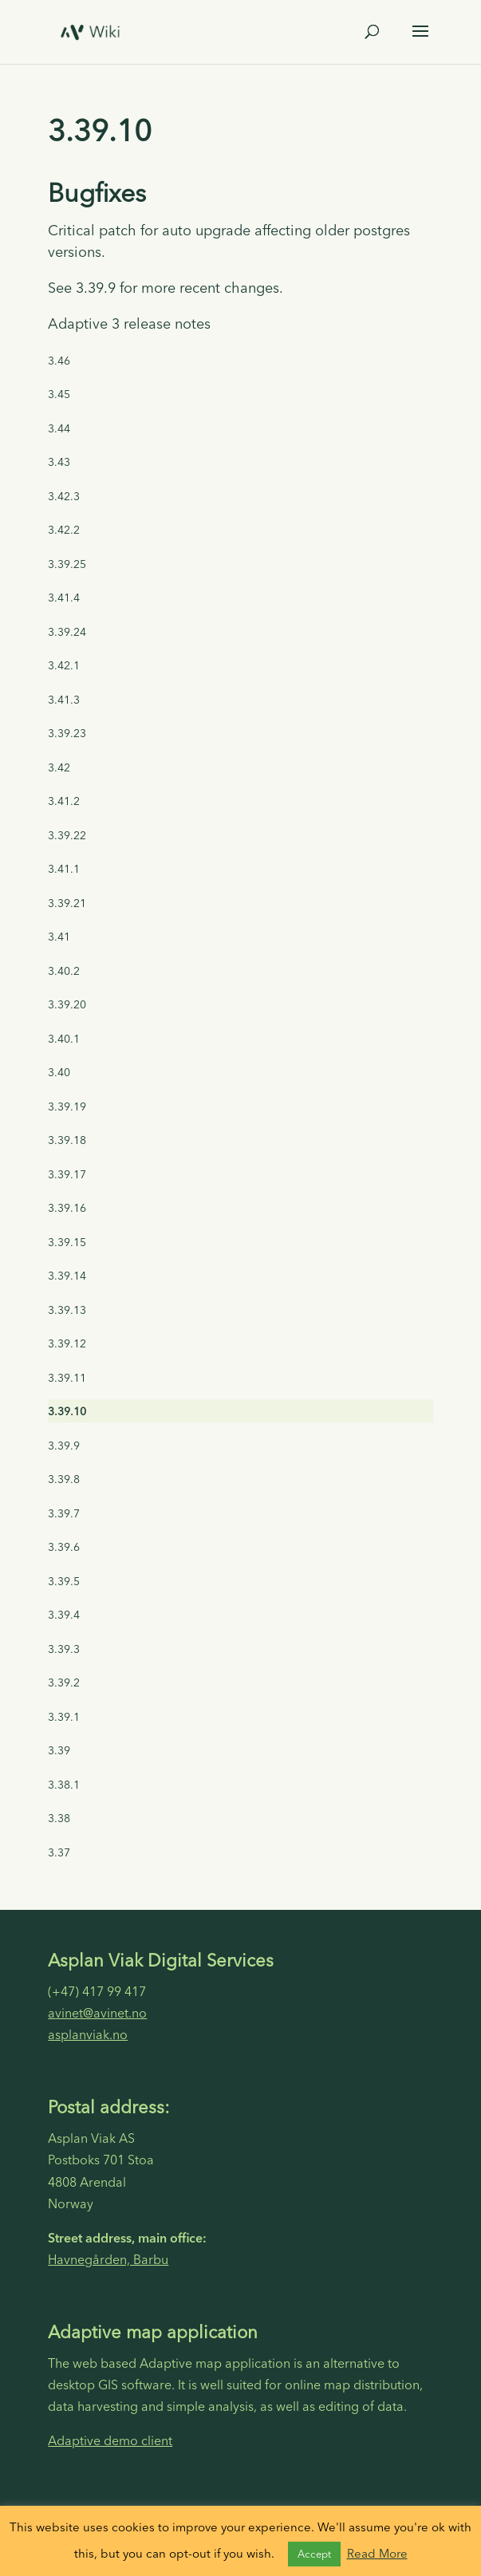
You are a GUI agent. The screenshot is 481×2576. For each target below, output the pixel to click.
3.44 (59, 428)
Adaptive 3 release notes (129, 323)
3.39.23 (67, 733)
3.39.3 (64, 1649)
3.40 (59, 1072)
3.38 (59, 1818)
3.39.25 (67, 564)
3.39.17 (67, 1174)
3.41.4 (64, 597)
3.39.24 (67, 632)
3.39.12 (67, 1343)
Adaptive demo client (110, 2440)
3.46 (59, 360)
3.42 (59, 767)
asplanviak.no (88, 2034)
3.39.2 (64, 1682)
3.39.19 (67, 1106)
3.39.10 (67, 1411)
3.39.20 (67, 1004)
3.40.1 (64, 1039)
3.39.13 (67, 1310)
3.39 (59, 1750)
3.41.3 (64, 699)
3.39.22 (67, 835)
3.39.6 (64, 1547)
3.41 (59, 936)
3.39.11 (67, 1378)
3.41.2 (64, 801)
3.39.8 (64, 1479)
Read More (377, 2553)
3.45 (59, 394)
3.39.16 (67, 1208)
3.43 (59, 462)
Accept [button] (314, 2553)
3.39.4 (64, 1615)
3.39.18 (67, 1140)
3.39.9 (64, 1445)
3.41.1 (64, 869)
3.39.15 (67, 1242)
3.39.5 (64, 1581)
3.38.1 (64, 1784)
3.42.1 (64, 665)
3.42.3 (64, 496)
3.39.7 (64, 1513)
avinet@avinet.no (97, 2013)
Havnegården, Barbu (108, 2259)
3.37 (59, 1852)
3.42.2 (64, 530)
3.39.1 (64, 1717)
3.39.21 (67, 903)
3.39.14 (67, 1275)
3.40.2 (64, 971)
